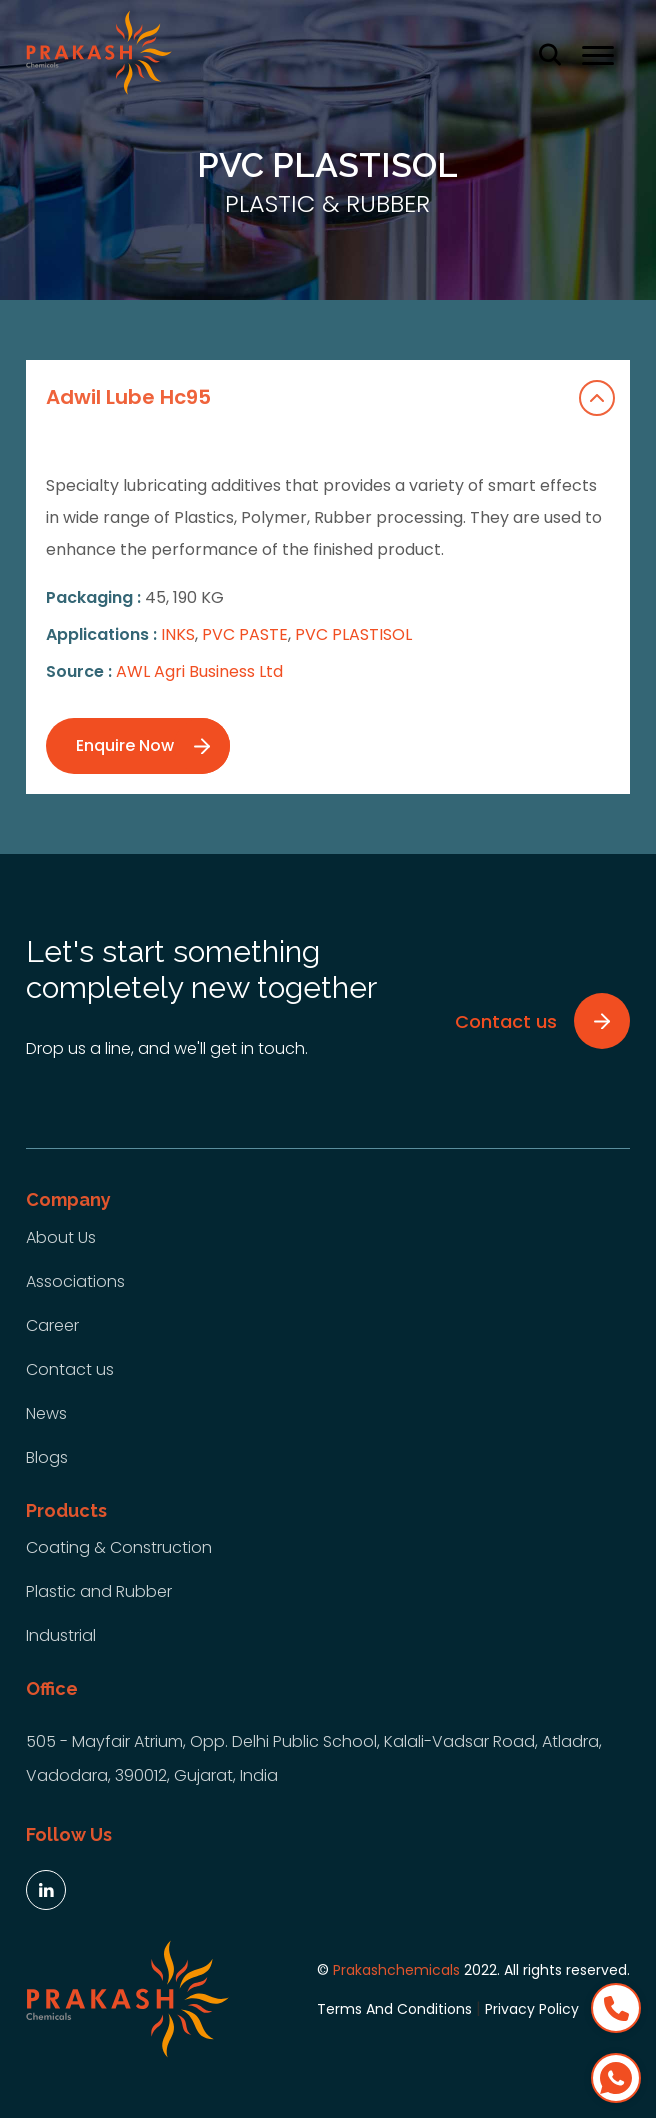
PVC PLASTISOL (353, 634)
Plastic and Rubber (99, 1591)
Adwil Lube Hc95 (330, 398)
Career (52, 1325)
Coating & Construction (119, 1547)
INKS (178, 634)
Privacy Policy (532, 2009)
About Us (61, 1237)
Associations (75, 1281)
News (46, 1413)
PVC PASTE (245, 634)
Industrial (61, 1635)
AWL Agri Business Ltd (199, 671)
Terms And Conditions (394, 2009)
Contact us (70, 1369)
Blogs (47, 1457)
